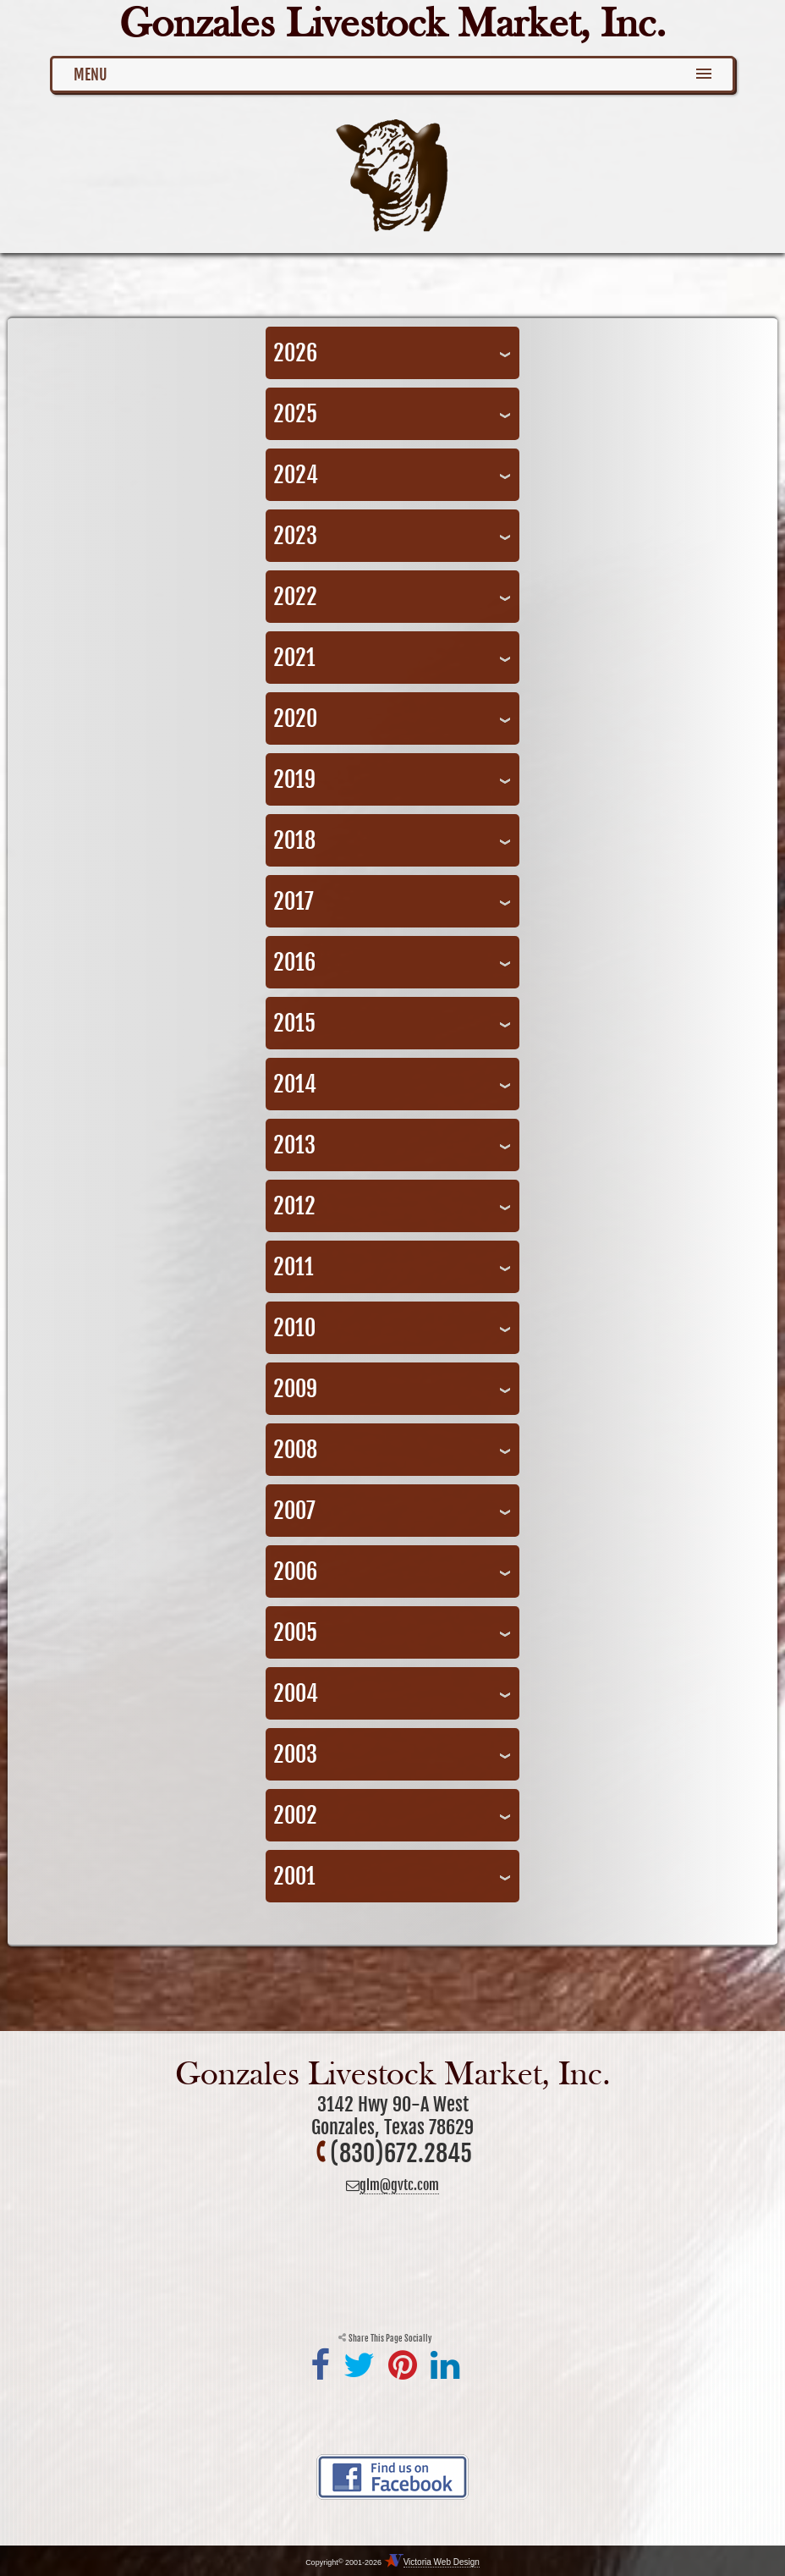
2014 (294, 1084)
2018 (294, 840)
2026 (295, 352)
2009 (295, 1388)
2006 (295, 1571)
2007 (294, 1510)
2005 (295, 1632)
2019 (294, 779)
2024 (295, 474)
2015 (294, 1023)
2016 (294, 962)
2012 (294, 1205)
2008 (295, 1449)
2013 (294, 1145)
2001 (294, 1876)
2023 (295, 535)
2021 (294, 657)
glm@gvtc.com (399, 2185)
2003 (295, 1754)
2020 (295, 718)
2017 (293, 901)
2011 (293, 1266)
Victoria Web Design (441, 2562)
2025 (295, 413)
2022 (295, 596)
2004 (295, 1693)
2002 (295, 1815)
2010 (294, 1327)
